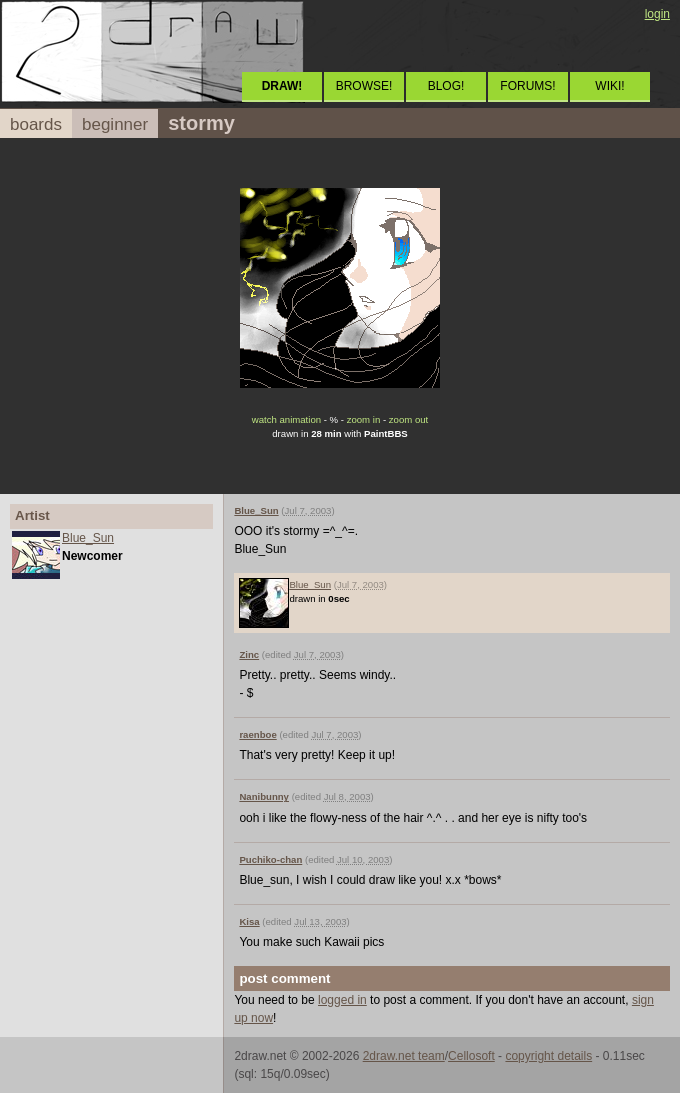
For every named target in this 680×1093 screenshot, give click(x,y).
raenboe (257, 734)
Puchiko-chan (270, 859)
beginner (115, 124)
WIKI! (609, 86)
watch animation (286, 419)
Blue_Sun (88, 538)
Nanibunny (264, 796)
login (657, 14)
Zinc (249, 654)
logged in (342, 1000)
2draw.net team (404, 1056)
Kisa (249, 921)
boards (36, 124)
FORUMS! (527, 86)
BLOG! (446, 86)
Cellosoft (471, 1056)
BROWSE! (364, 86)
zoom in (364, 419)
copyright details (548, 1056)
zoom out (408, 419)
